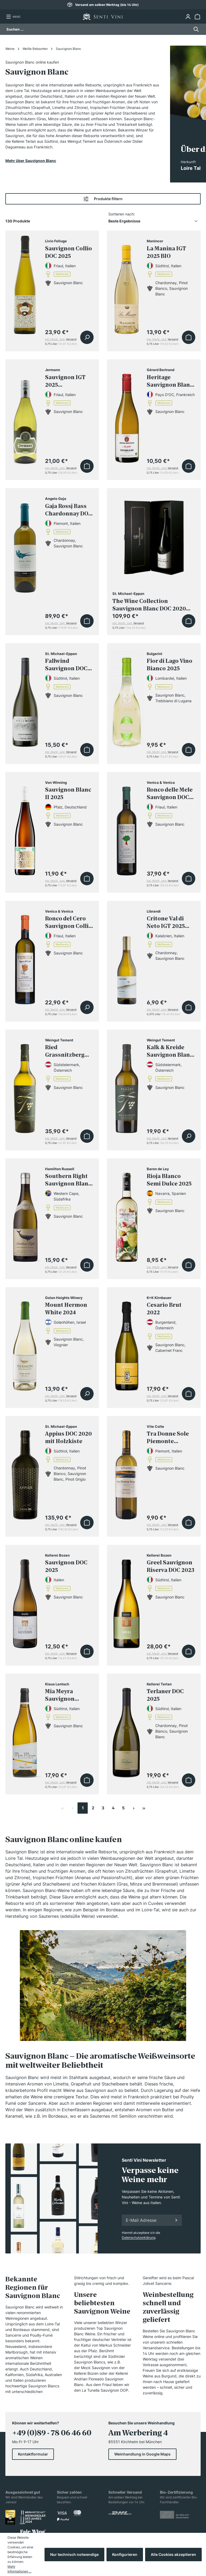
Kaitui (86, 2345)
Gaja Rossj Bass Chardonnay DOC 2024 (68, 510)
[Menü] (13, 16)
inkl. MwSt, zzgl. (60, 339)
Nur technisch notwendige (74, 2554)
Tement (89, 141)
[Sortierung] (154, 221)
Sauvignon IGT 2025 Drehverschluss (67, 381)
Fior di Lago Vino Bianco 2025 (169, 664)
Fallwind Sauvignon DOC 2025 (66, 664)
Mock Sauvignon (95, 2367)
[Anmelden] (176, 2220)
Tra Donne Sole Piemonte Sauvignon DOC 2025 (168, 1437)
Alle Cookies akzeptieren (173, 2554)
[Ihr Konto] (188, 17)
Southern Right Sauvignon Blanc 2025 (68, 1180)
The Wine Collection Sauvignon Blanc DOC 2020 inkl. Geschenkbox (149, 605)
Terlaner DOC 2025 (165, 1695)
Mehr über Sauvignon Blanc (30, 160)
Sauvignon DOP (114, 2390)
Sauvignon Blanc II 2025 (68, 793)
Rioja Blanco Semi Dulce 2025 (169, 1180)
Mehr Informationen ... (19, 2568)
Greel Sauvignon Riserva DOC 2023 (170, 1566)
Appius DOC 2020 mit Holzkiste (68, 1437)
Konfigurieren (124, 2554)
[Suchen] (194, 29)
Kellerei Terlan (24, 141)
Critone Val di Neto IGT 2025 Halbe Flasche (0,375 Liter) (166, 922)
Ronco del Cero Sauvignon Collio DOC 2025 (68, 922)
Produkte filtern (103, 199)
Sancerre (163, 2283)
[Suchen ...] (98, 29)
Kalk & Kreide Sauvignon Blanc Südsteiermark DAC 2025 (170, 1051)
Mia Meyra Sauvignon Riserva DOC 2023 (69, 1695)
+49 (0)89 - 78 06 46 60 (51, 2433)
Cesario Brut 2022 (164, 1308)
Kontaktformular (33, 2454)
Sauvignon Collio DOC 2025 (68, 252)
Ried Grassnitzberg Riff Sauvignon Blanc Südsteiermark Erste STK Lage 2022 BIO (66, 1051)
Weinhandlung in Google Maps (142, 2454)
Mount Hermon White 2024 (66, 1308)
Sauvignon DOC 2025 (66, 1566)
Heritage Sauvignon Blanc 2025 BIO (170, 381)
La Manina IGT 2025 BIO (166, 252)
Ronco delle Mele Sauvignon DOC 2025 (170, 793)
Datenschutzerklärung (138, 2237)
